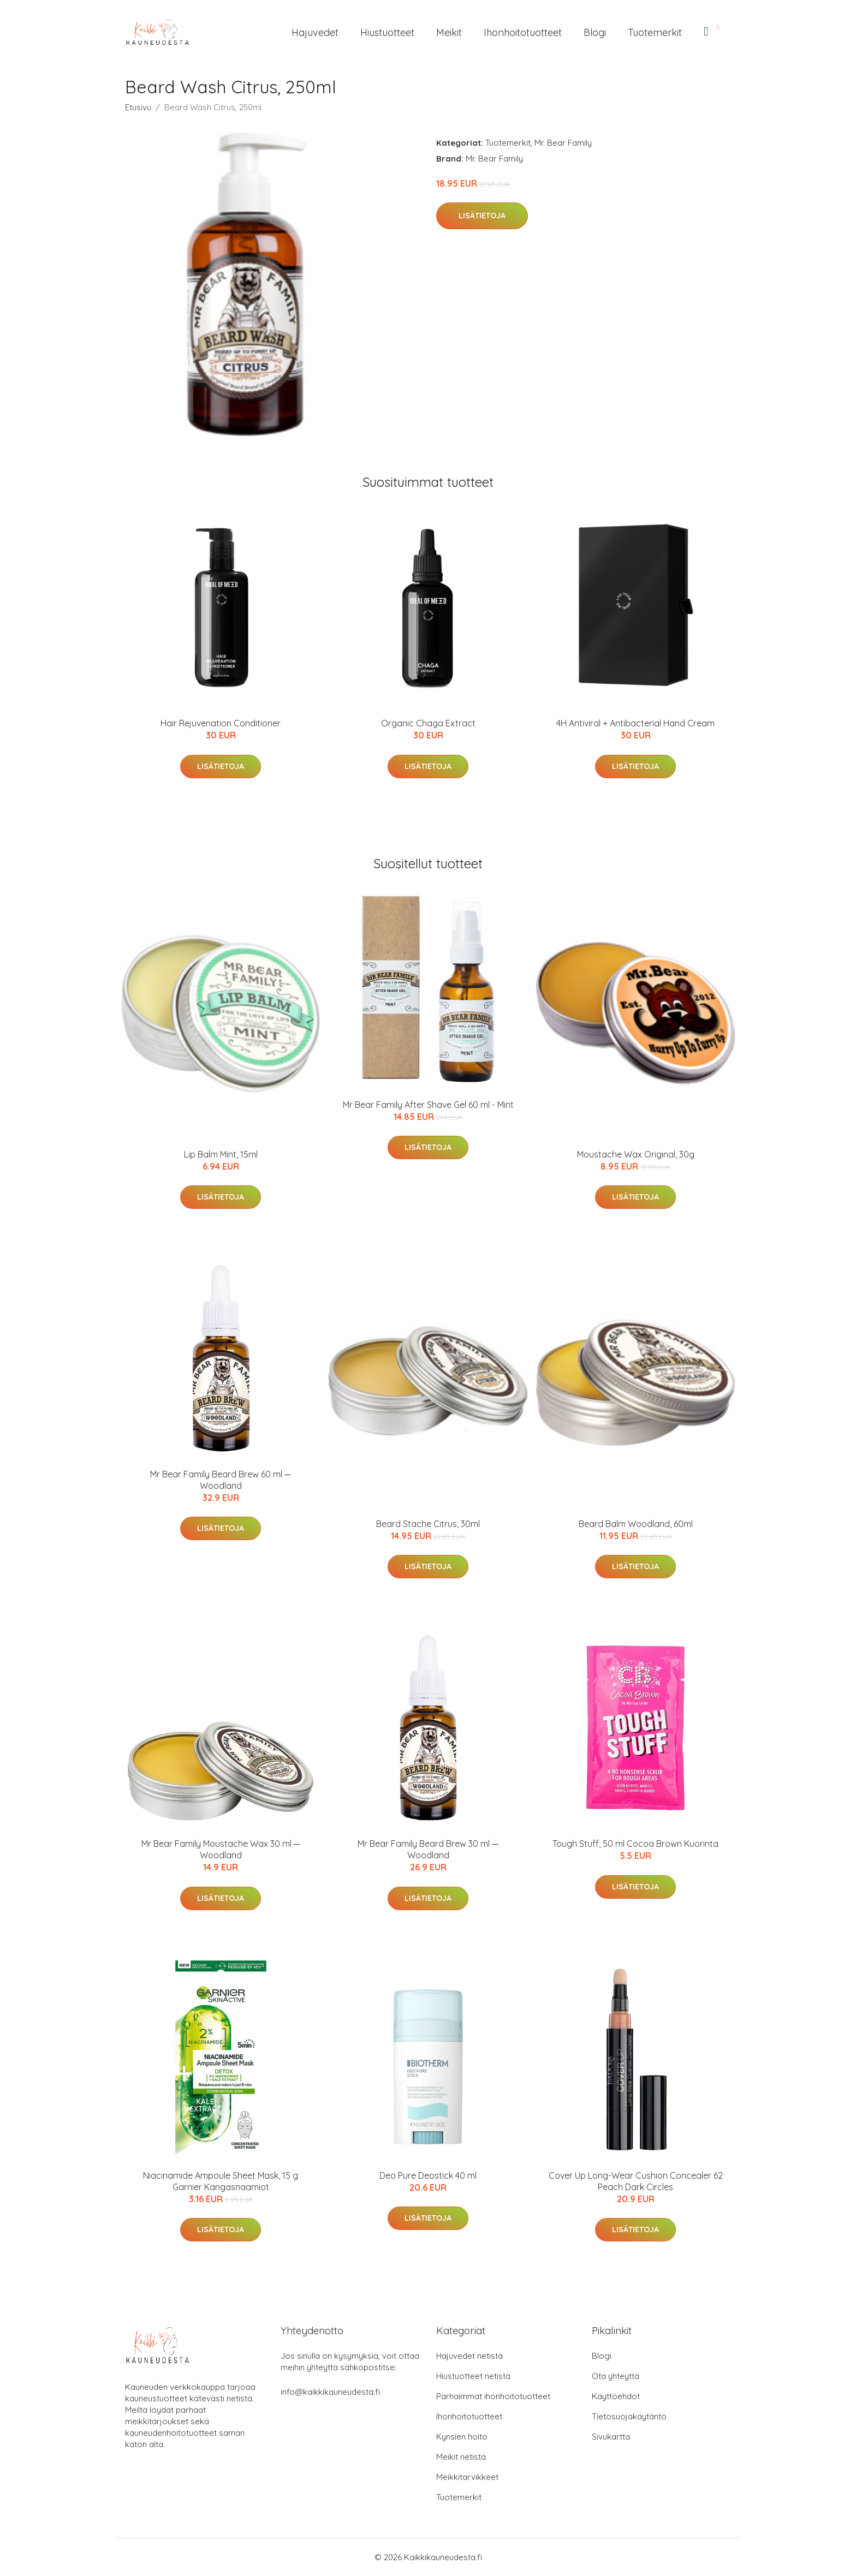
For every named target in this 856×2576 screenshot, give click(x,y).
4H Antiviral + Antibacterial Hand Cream (635, 723)
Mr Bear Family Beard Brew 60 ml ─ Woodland (220, 1480)
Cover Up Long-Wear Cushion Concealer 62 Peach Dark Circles (636, 2181)
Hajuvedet (315, 32)
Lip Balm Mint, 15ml (221, 1154)
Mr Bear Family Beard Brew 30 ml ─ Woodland (428, 1849)
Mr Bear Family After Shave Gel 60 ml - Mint (428, 1104)
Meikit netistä (461, 2457)
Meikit (449, 32)
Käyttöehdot (616, 2396)
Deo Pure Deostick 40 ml (428, 2175)
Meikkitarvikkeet (467, 2477)
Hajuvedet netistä (469, 2356)
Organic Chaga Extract (428, 723)
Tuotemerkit (655, 32)
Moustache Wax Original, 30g (635, 1154)
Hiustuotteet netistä (473, 2376)
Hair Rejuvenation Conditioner (220, 723)
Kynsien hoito (462, 2436)
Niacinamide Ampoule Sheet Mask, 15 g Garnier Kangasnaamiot (220, 2181)
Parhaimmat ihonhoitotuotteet (493, 2396)
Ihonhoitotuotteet (523, 32)
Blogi (595, 32)
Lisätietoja (482, 215)
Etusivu (138, 107)
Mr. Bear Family (563, 143)
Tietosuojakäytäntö (629, 2416)
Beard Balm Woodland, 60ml (636, 1523)
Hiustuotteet (387, 32)
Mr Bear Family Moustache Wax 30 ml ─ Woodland (220, 1849)
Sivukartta (611, 2436)
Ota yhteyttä (615, 2376)
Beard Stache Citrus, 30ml (428, 1523)
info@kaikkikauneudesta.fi (330, 2392)
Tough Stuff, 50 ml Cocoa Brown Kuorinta (635, 1843)
